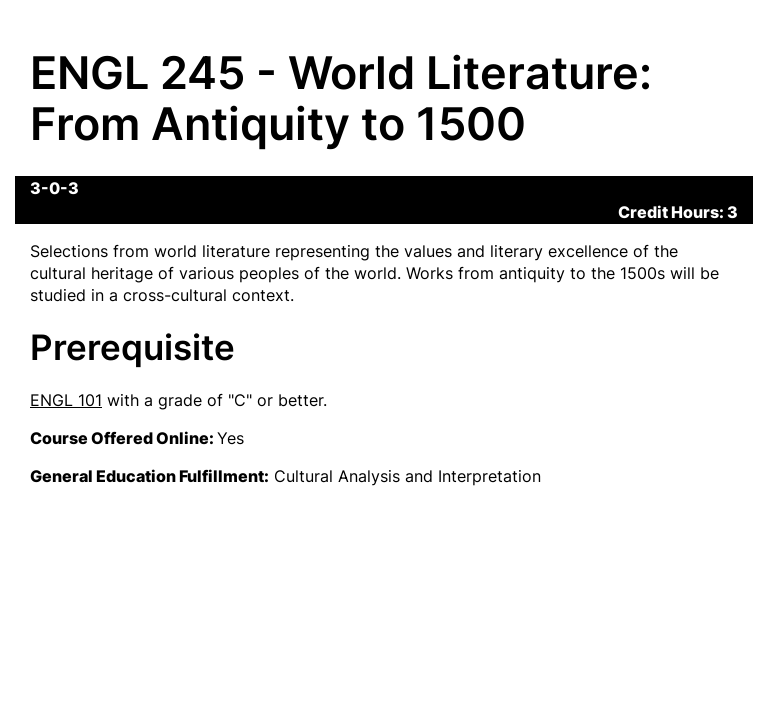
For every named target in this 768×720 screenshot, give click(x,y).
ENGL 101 (66, 400)
